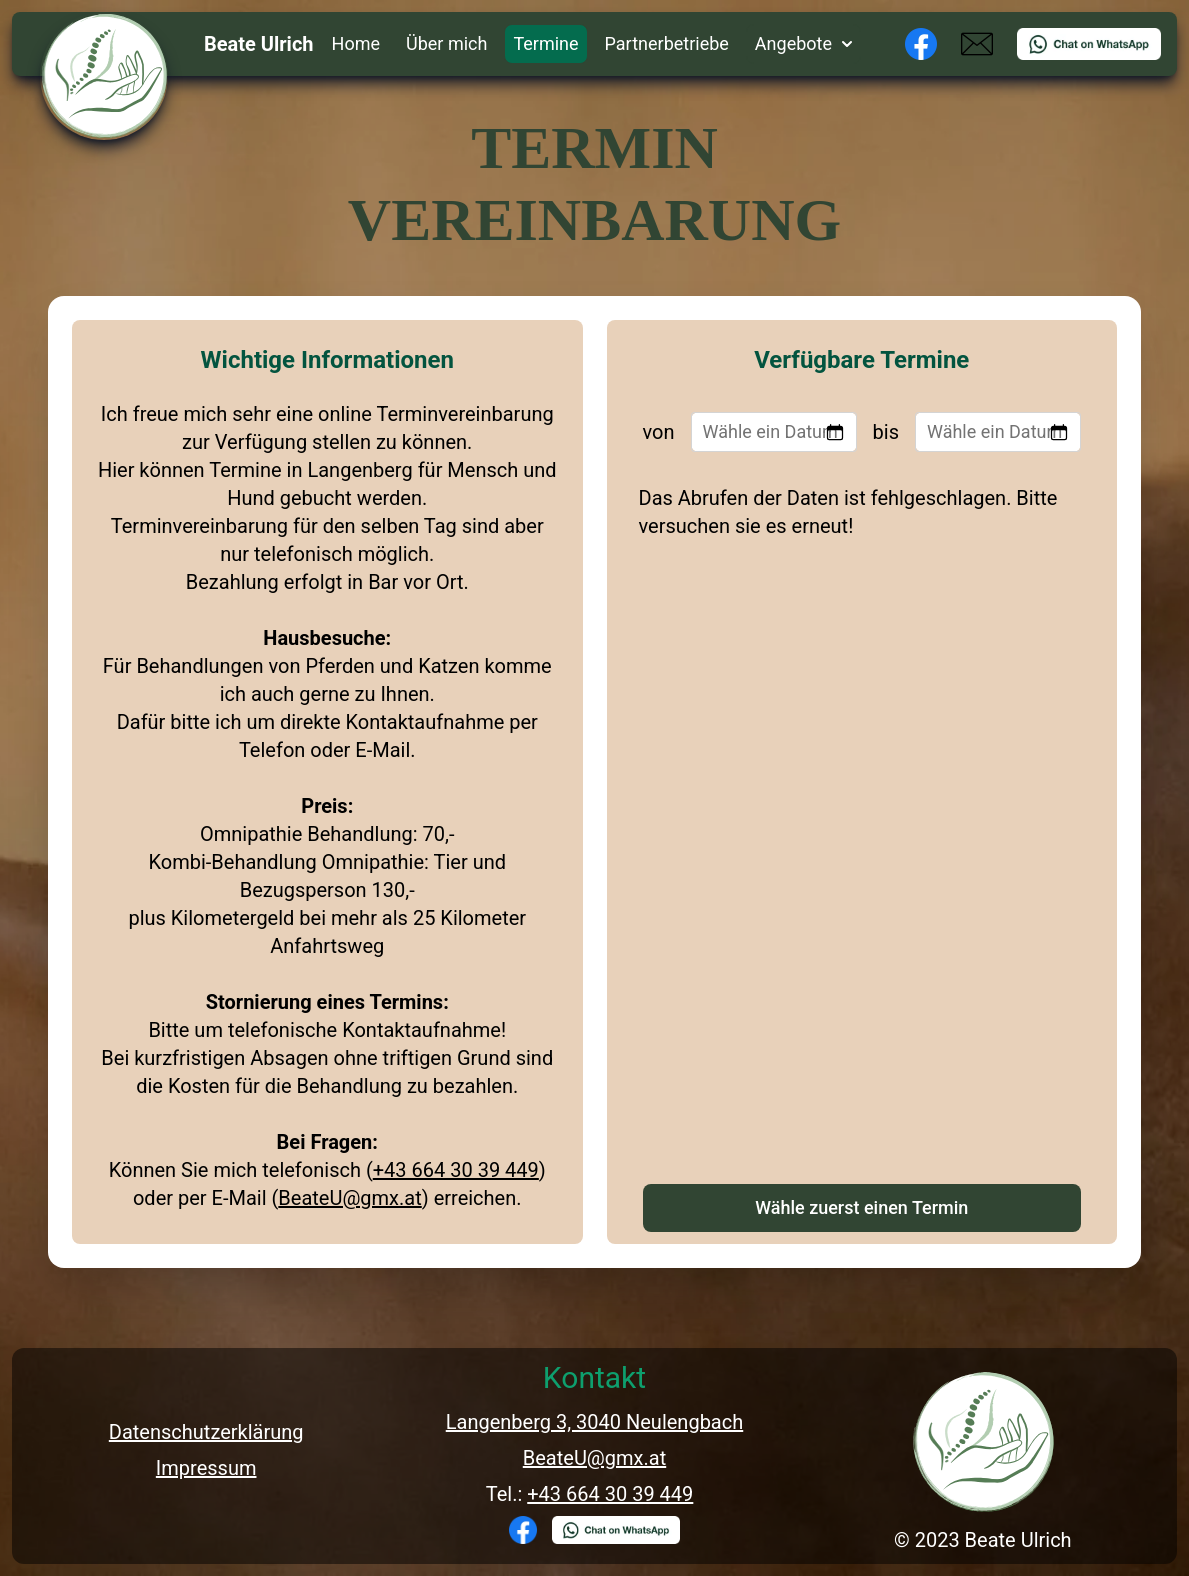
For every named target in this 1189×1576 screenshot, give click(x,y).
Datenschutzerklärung (206, 1432)
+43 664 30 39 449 (456, 1170)
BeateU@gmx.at (349, 1198)
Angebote (803, 43)
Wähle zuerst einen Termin (861, 1207)
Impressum (206, 1468)
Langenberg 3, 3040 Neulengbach (595, 1422)
